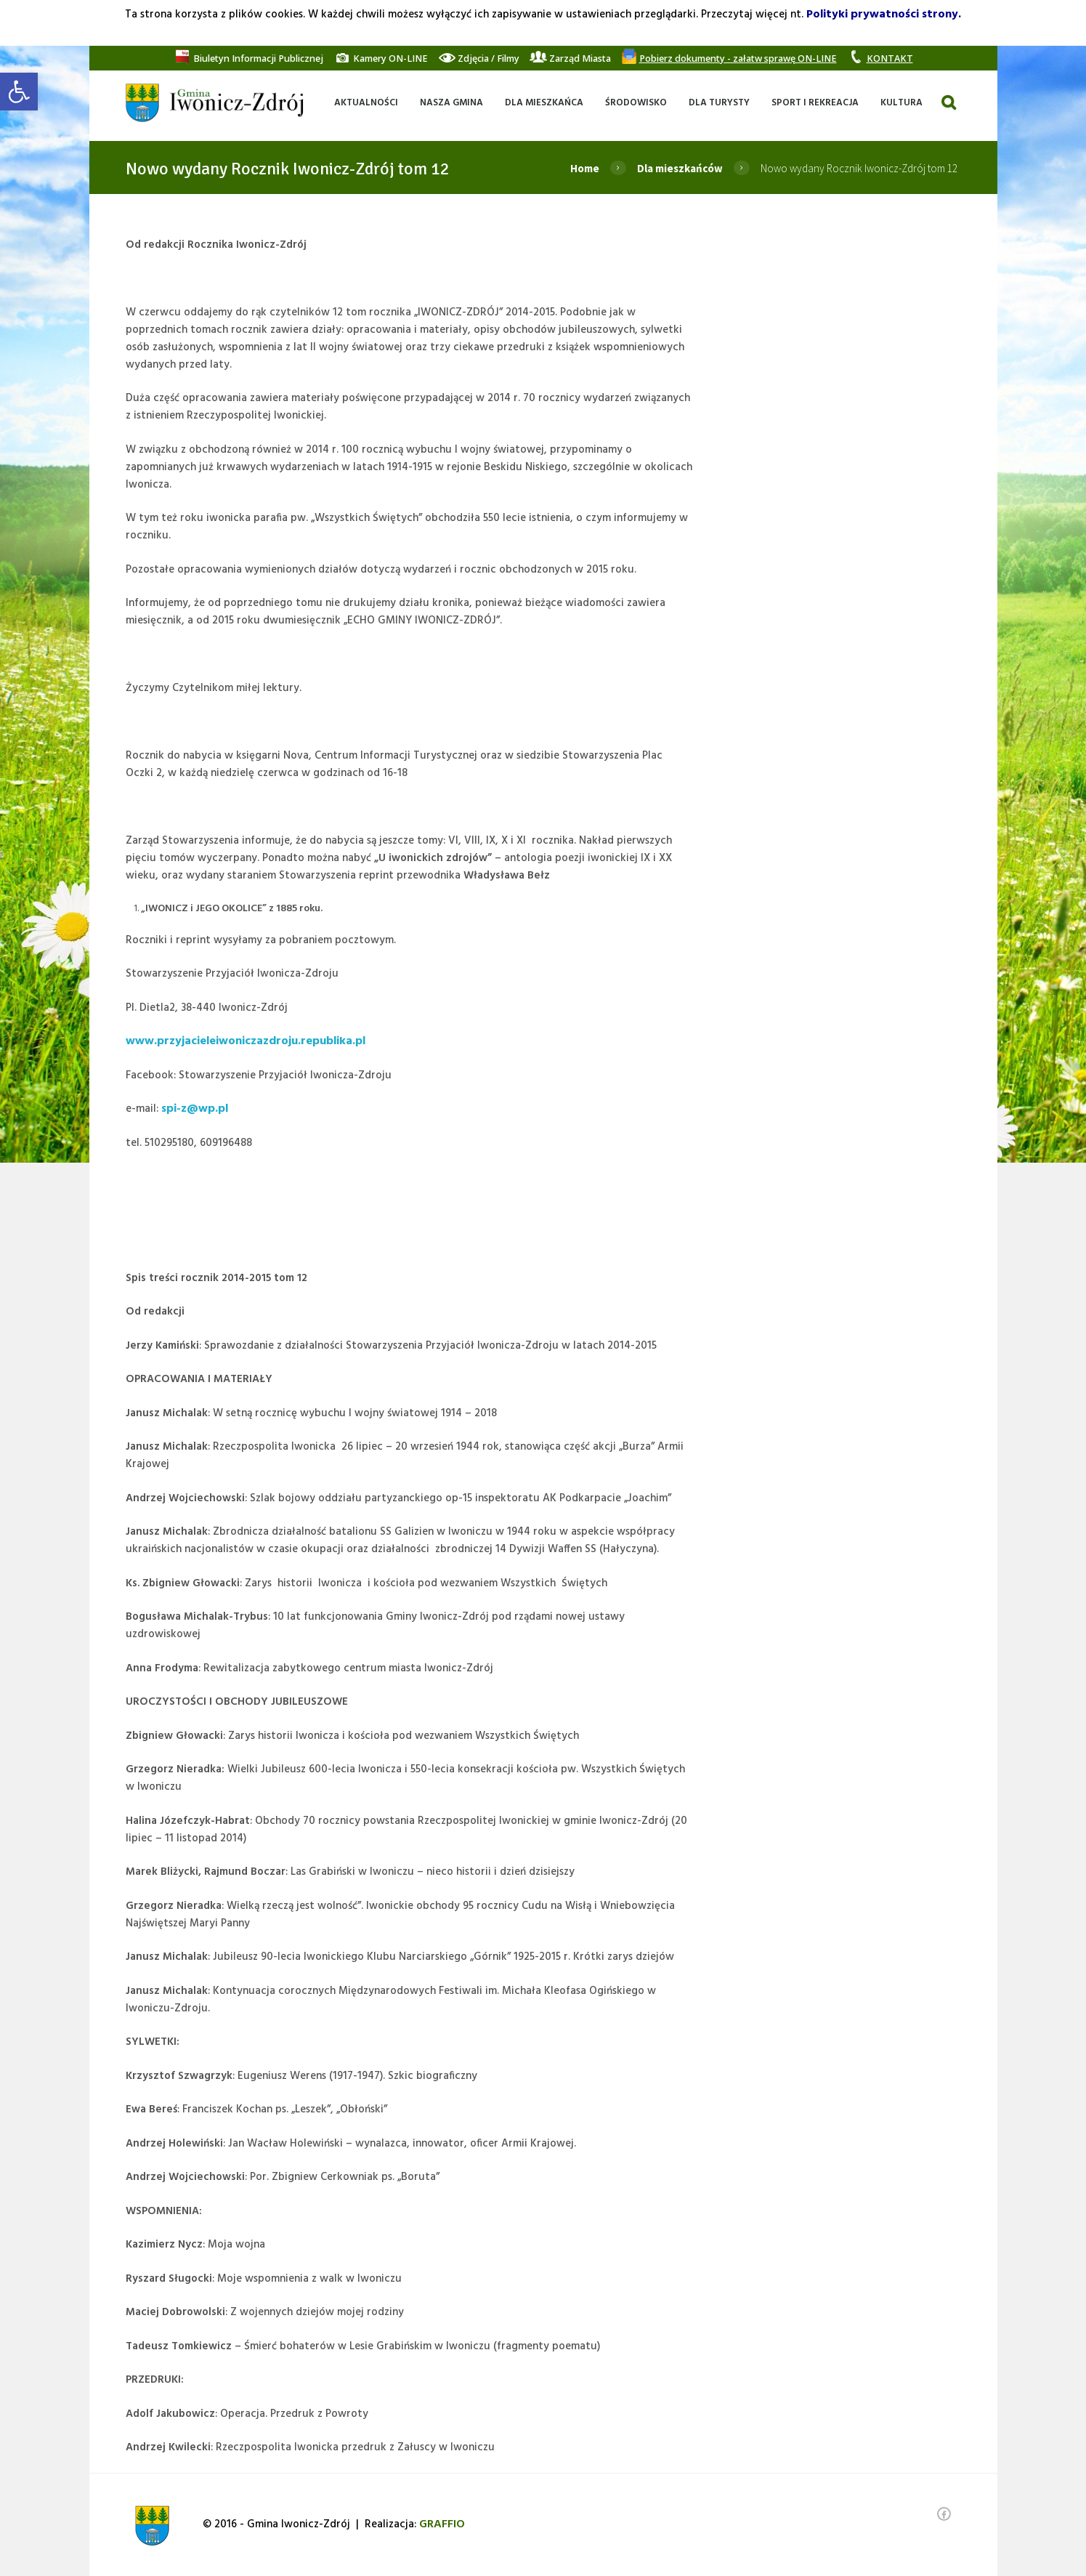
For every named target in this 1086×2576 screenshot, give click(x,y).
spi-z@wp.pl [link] (194, 1108)
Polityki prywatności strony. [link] (883, 14)
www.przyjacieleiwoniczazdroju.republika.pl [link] (245, 1041)
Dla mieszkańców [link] (680, 168)
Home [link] (584, 168)
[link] (19, 91)
